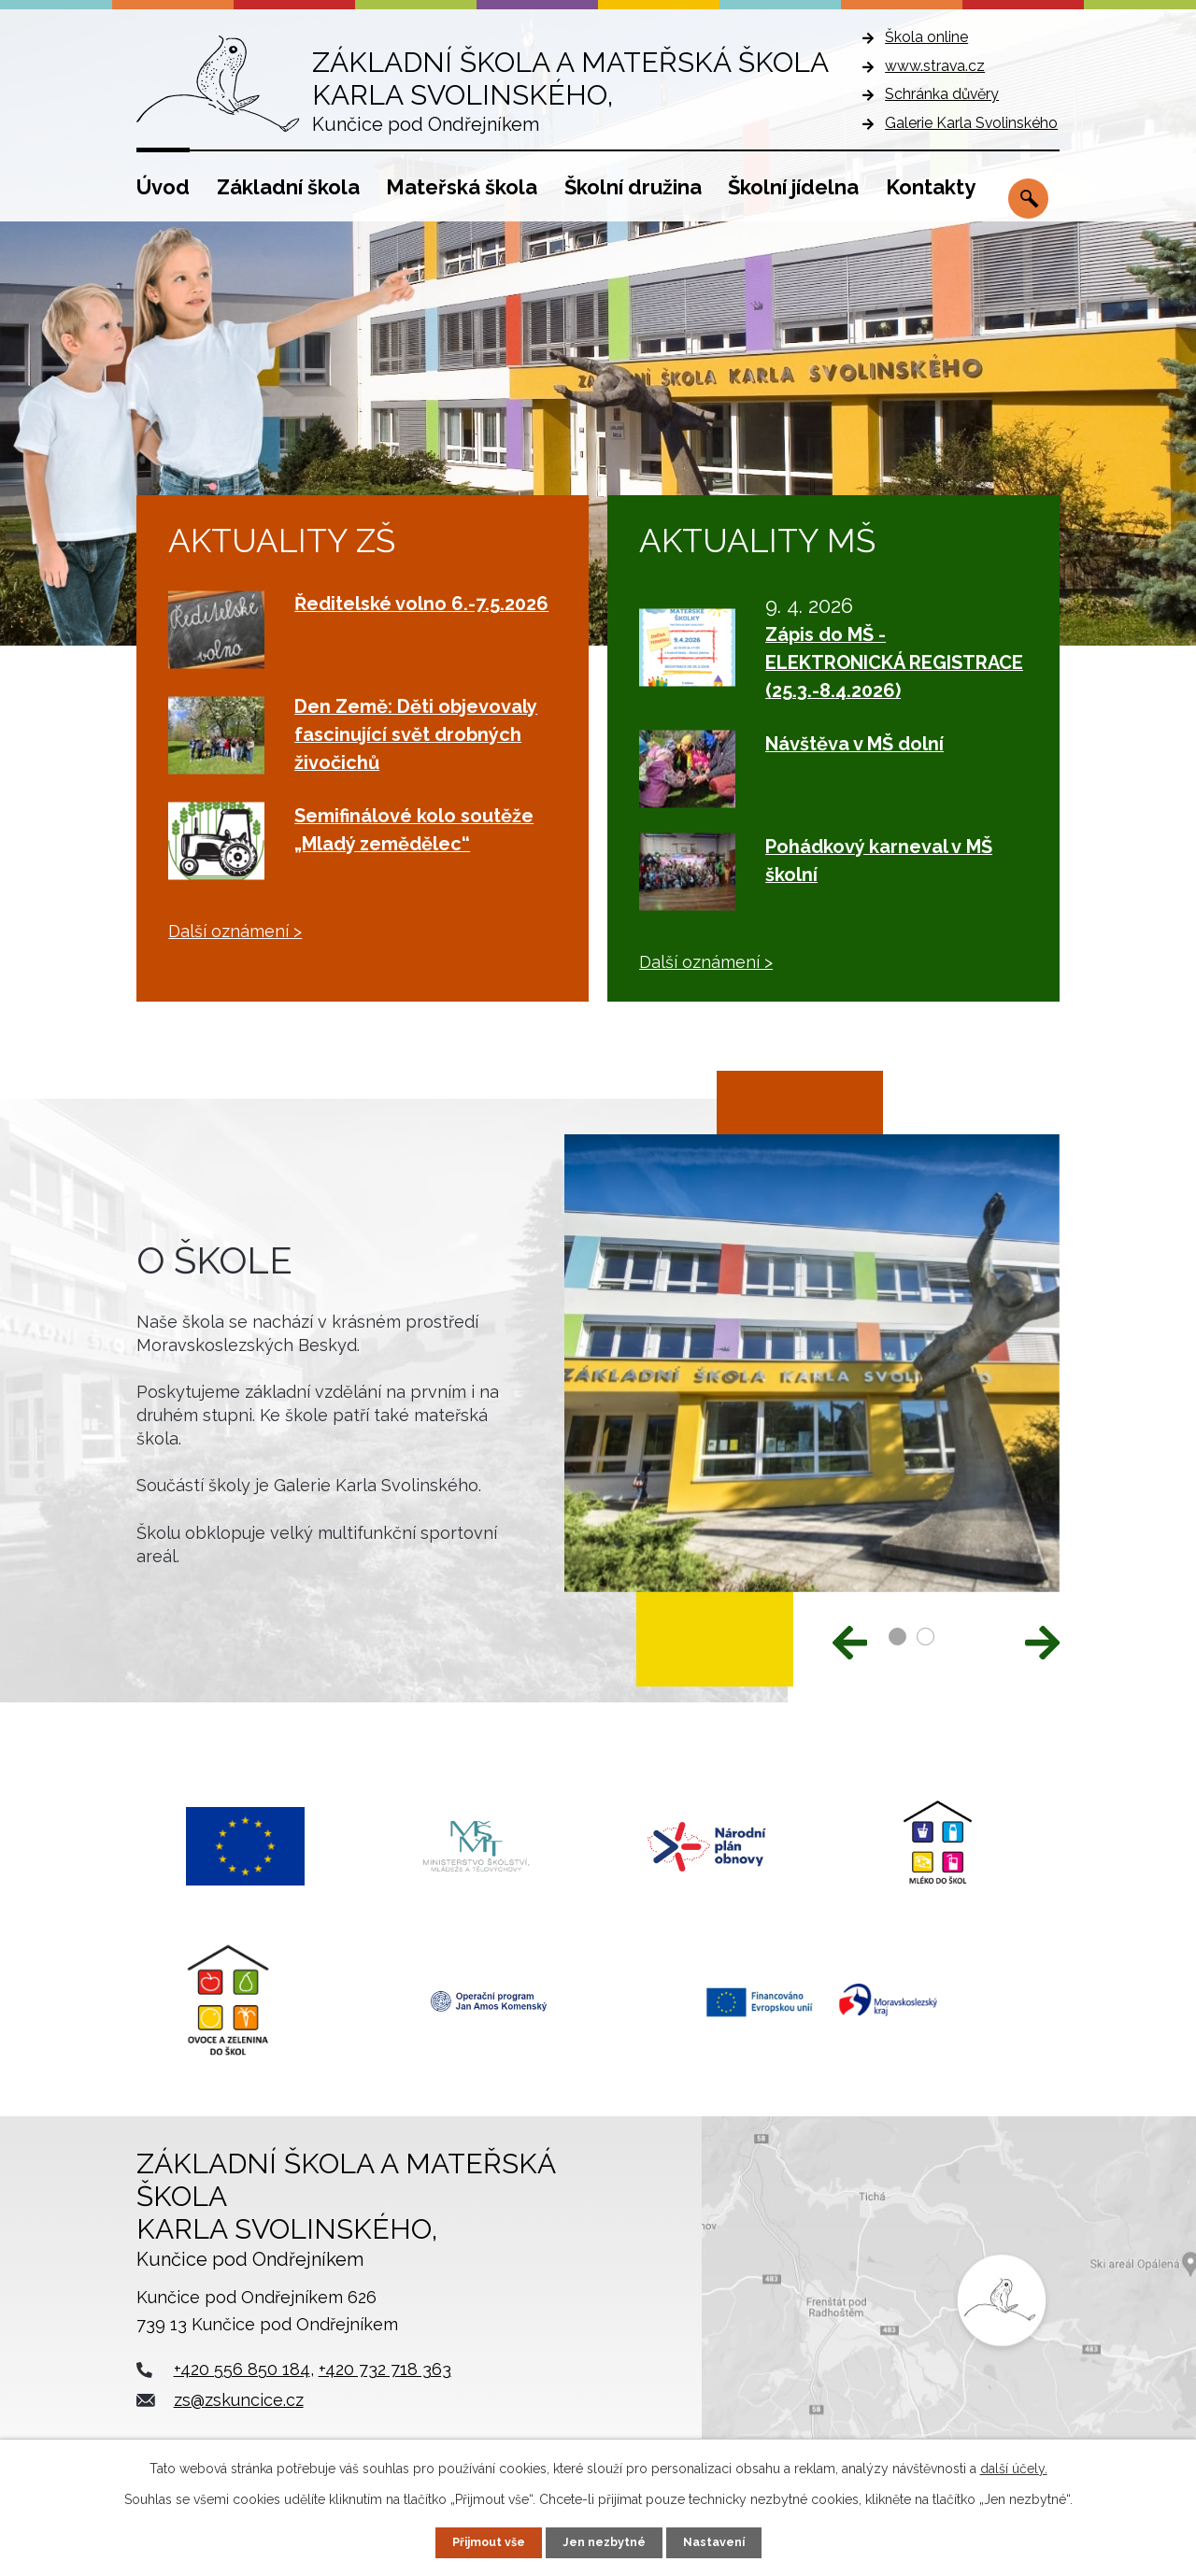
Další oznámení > (235, 931)
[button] (897, 1636)
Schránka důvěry (942, 94)
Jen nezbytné (605, 2541)
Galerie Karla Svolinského (971, 123)
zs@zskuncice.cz (239, 2424)
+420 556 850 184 (242, 2394)
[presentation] (850, 1641)
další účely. (1013, 2466)
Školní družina (633, 187)
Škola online (926, 37)
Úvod (163, 187)
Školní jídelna (793, 187)
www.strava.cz (935, 66)
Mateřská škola (461, 187)
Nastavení (723, 2541)
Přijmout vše (481, 2541)
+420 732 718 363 (385, 2394)
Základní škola (288, 187)
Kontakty (930, 187)
